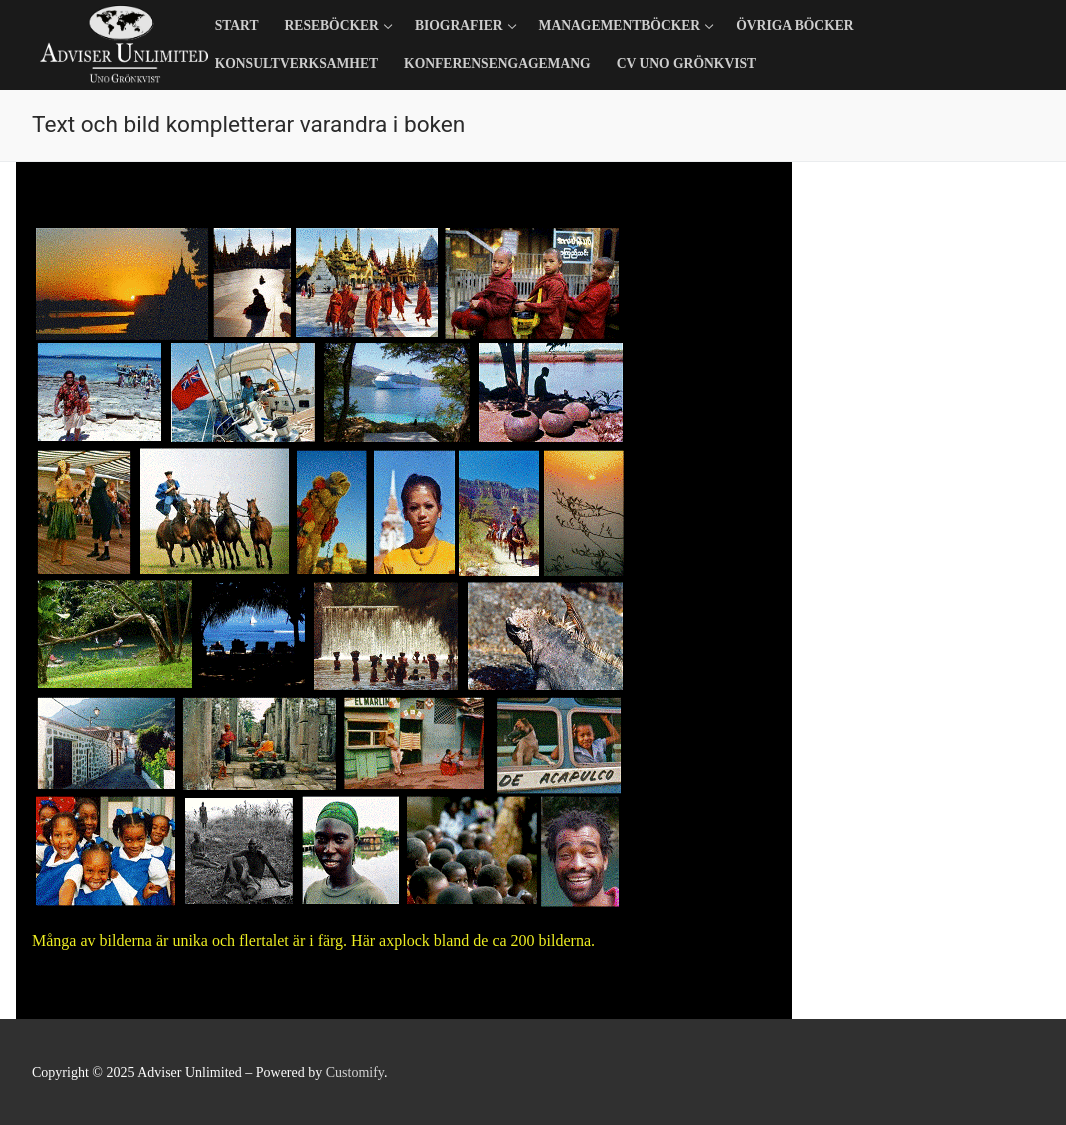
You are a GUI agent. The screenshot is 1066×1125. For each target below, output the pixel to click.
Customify (355, 1072)
